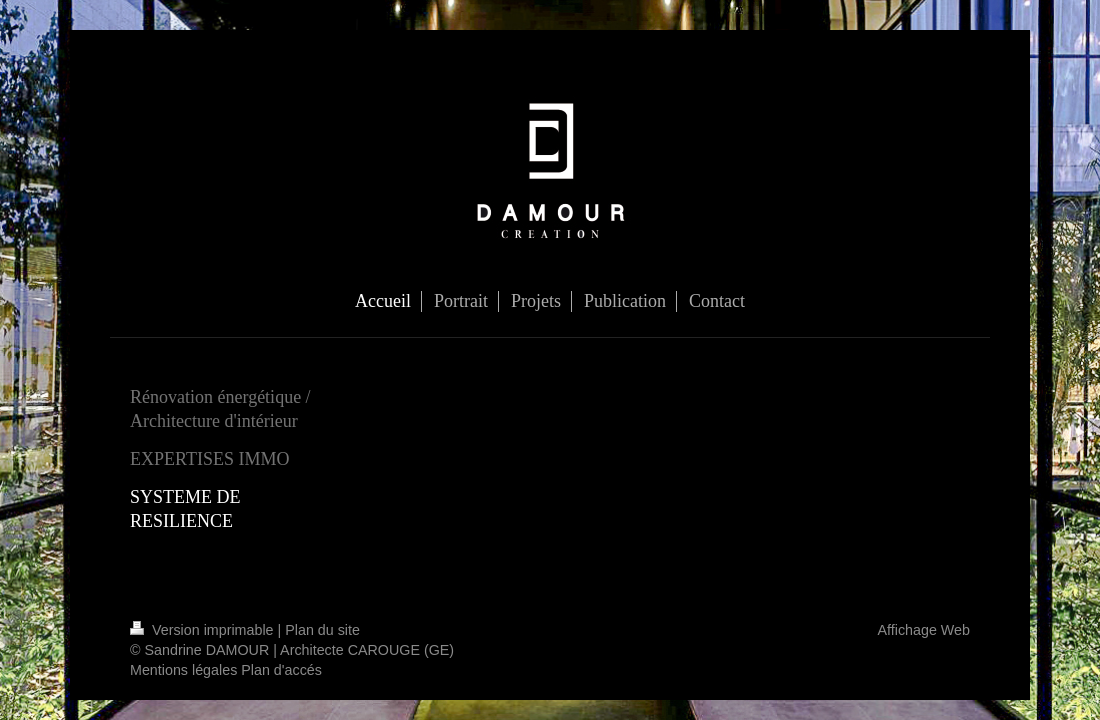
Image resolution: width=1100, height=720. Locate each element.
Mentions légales (183, 670)
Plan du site (322, 630)
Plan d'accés (281, 670)
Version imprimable (204, 630)
